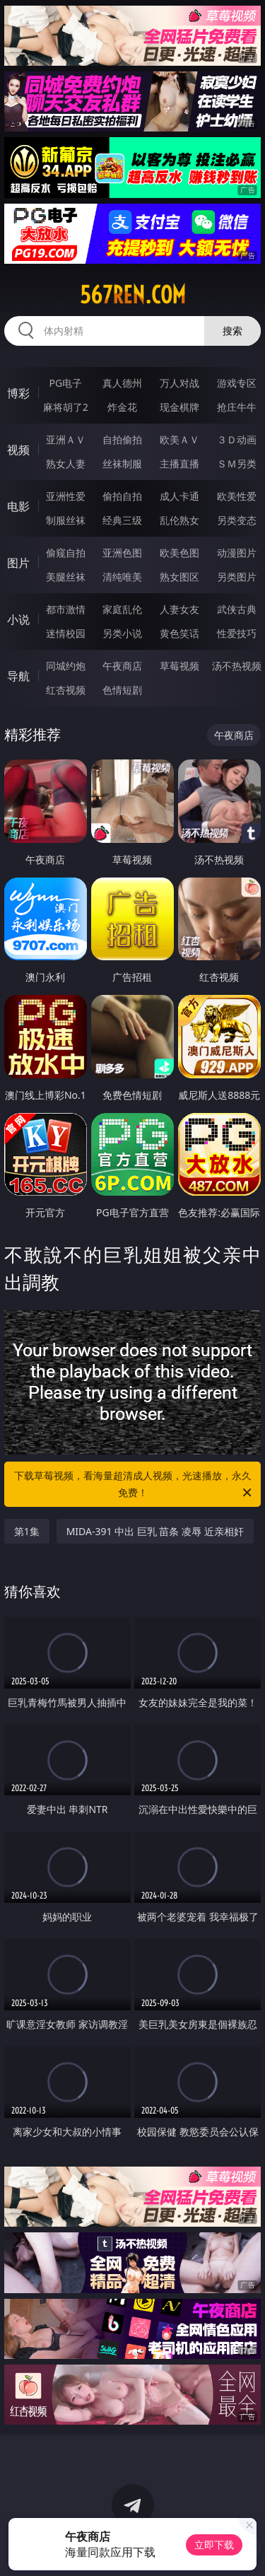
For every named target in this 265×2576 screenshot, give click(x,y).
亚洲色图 (122, 552)
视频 (18, 449)
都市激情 (66, 609)
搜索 (232, 330)
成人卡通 (179, 496)
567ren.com (133, 295)
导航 (18, 676)
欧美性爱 (237, 496)
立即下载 (214, 2544)
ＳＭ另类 (237, 463)
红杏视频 (66, 690)
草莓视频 (179, 665)
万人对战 (179, 383)
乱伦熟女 (179, 520)
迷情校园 (66, 633)
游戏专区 (237, 383)
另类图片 (237, 576)
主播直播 (179, 463)
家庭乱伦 (122, 609)
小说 (18, 619)
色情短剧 (122, 690)
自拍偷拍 (122, 439)
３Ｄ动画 (237, 439)
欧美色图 (179, 552)
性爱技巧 (237, 633)
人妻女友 (179, 609)
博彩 (18, 393)
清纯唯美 (122, 576)
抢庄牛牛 (237, 407)
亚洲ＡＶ (66, 439)
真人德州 (122, 383)
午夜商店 (122, 665)
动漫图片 (237, 552)
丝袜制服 (122, 463)
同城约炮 (66, 665)
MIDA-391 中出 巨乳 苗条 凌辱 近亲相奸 (155, 1531)
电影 (18, 506)
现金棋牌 (179, 407)
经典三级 (122, 520)
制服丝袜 (66, 520)
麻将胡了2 (65, 407)
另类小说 (122, 633)
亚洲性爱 (66, 496)
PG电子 (65, 383)
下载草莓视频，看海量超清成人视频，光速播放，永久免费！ (134, 1485)
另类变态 (237, 520)
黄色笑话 (179, 633)
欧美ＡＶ (179, 439)
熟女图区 (179, 576)
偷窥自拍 (66, 552)
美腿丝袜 (66, 576)
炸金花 (122, 407)
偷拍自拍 (122, 496)
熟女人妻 (66, 463)
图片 (18, 563)
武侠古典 (237, 609)
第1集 (27, 1531)
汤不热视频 (236, 665)
